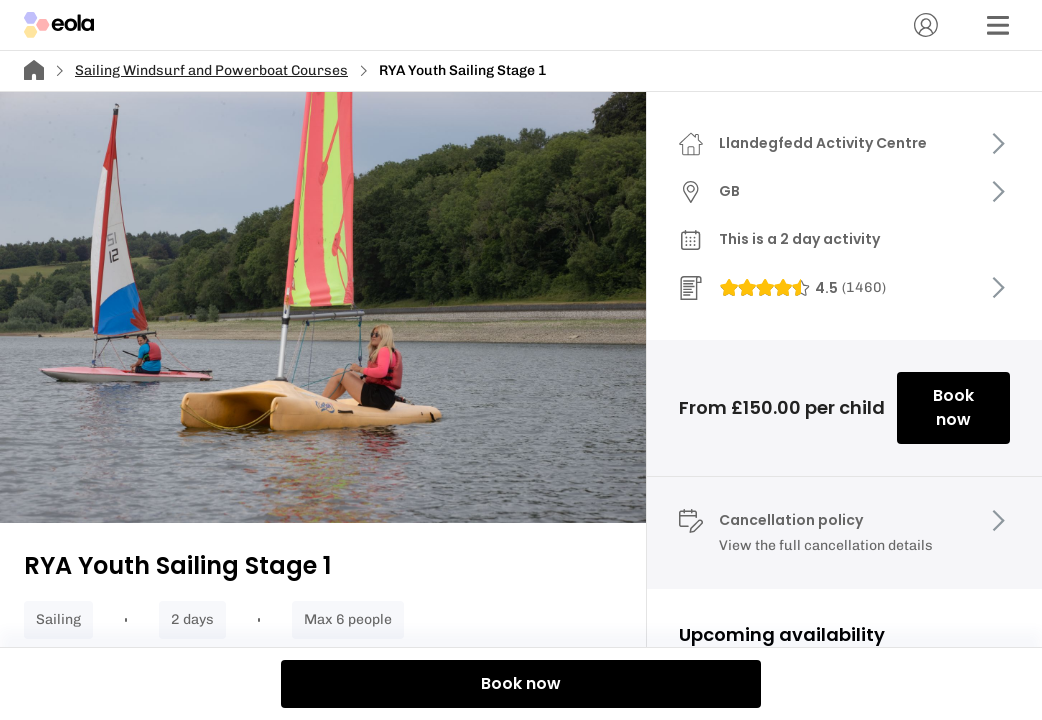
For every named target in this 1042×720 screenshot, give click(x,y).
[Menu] (998, 25)
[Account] (926, 25)
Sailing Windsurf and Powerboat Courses (211, 70)
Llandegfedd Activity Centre (823, 143)
